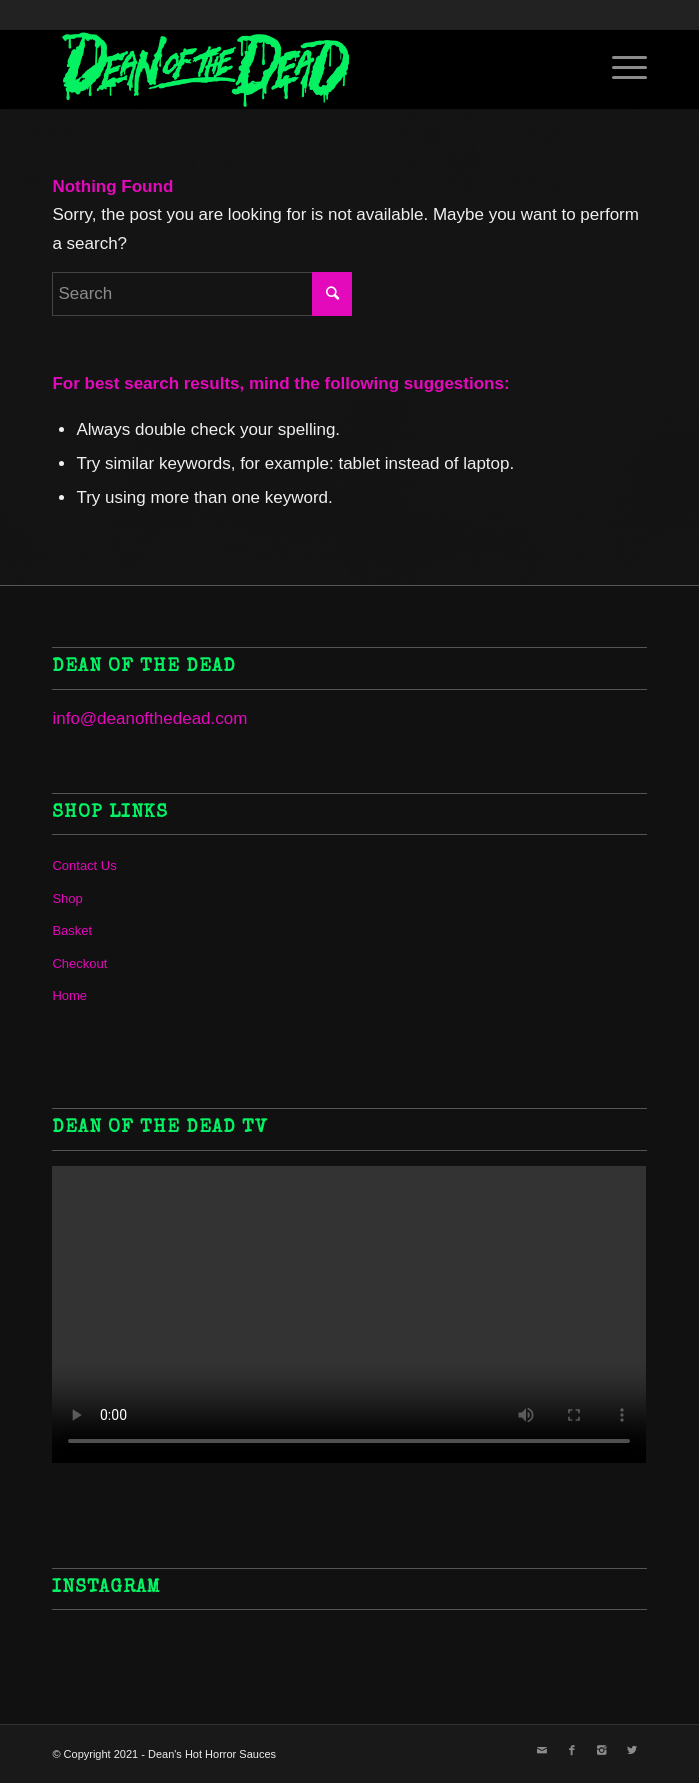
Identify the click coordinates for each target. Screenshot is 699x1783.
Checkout (79, 963)
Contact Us (84, 865)
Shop (67, 898)
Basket (72, 930)
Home (69, 995)
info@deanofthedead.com (149, 718)
